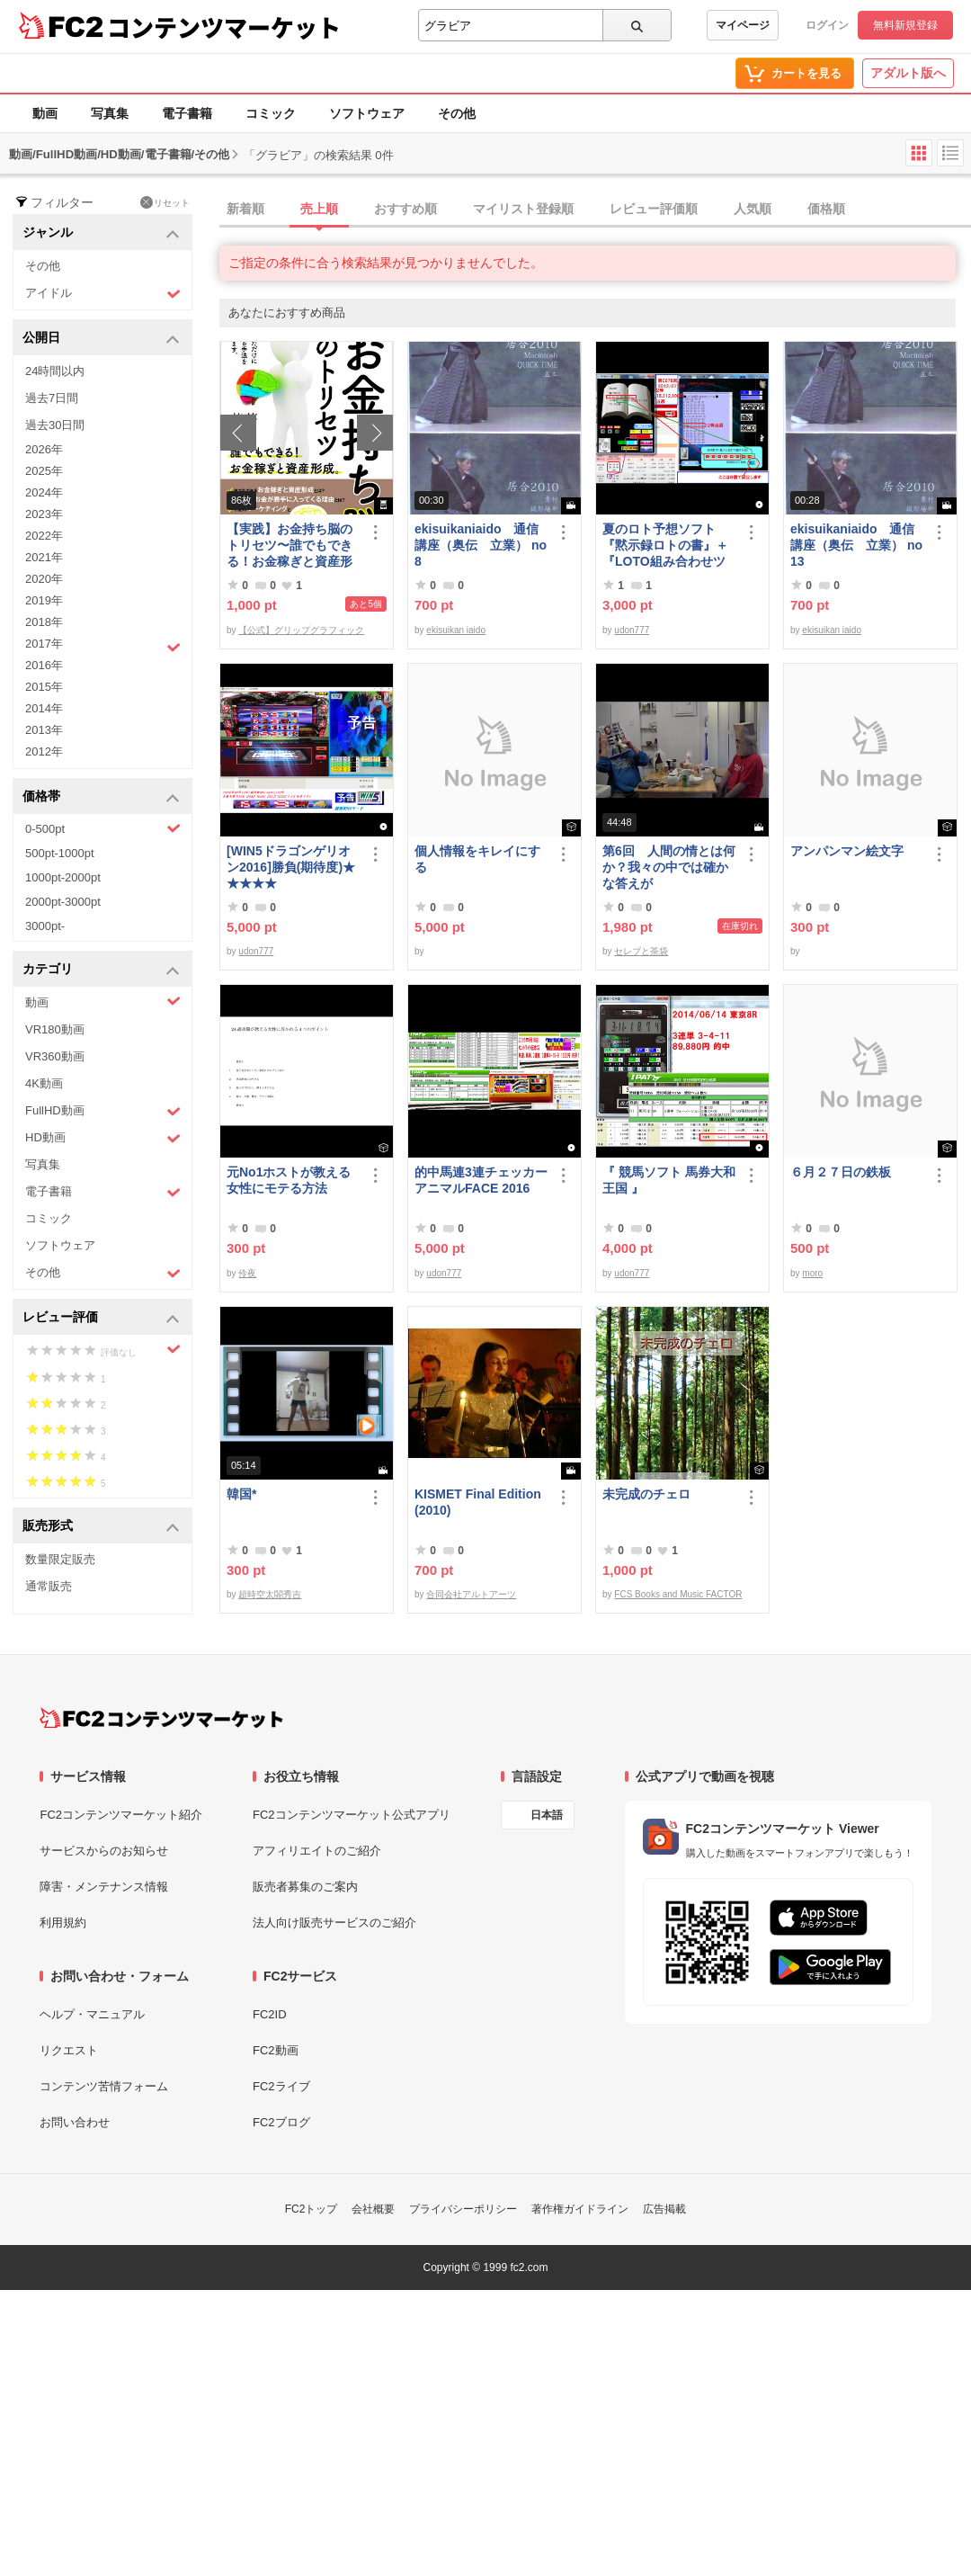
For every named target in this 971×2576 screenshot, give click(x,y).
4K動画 (44, 1083)
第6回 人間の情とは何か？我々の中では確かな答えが (668, 867)
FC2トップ (311, 2209)
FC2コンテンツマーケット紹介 (121, 1814)
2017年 (103, 646)
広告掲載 (664, 2209)
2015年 (44, 686)
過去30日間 (55, 425)
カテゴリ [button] (101, 970)
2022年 (44, 535)
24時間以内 (55, 371)
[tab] (595, 210)
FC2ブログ (281, 2122)
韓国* (241, 1494)
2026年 (44, 449)
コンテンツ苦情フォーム (104, 2086)
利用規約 (63, 1922)
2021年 (44, 557)
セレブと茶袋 (641, 951)
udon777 (631, 630)
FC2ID (270, 2014)
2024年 (44, 492)
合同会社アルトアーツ (471, 1594)
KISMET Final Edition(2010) (477, 1502)
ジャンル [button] (101, 233)
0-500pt (103, 828)
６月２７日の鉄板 (840, 1172)
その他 (457, 113)
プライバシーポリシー (463, 2209)
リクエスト (69, 2050)
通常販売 (48, 1586)
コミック (270, 113)
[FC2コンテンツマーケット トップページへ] (161, 1718)
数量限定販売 (60, 1559)
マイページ (743, 25)
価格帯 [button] (101, 797)
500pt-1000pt (59, 853)
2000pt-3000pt (63, 901)
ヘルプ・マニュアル (92, 2014)
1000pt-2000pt (63, 877)
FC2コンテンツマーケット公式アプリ (351, 1814)
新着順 (245, 208)
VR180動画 (55, 1029)
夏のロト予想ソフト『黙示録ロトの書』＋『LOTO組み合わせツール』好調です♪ (665, 545)
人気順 (752, 208)
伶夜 (247, 1273)
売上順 (319, 208)
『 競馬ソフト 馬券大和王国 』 (668, 1180)
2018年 (44, 622)
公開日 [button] (101, 338)
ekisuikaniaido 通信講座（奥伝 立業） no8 (480, 545)
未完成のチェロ (646, 1494)
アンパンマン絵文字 (847, 851)
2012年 (44, 751)
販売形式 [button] (101, 1526)
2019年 (44, 600)
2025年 (44, 471)
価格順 (826, 208)
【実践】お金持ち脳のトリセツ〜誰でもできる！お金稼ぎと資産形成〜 (289, 545)
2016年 (44, 665)
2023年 (44, 514)
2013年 (44, 730)
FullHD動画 (103, 1111)
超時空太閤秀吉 (269, 1594)
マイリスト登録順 (523, 208)
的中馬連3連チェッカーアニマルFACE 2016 (481, 1180)
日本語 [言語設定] (546, 1815)
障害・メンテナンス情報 (104, 1886)
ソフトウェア (367, 113)
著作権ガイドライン (579, 2209)
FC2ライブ (281, 2086)
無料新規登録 (905, 25)
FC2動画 (275, 2050)
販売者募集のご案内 (305, 1886)
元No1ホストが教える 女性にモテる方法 (293, 1180)
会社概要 (373, 2209)
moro (812, 1273)
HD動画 (103, 1138)
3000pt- (45, 926)
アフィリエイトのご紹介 (317, 1850)
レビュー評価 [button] (101, 1318)
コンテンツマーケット (224, 27)
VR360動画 (55, 1056)
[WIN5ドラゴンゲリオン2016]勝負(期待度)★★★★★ (291, 867)
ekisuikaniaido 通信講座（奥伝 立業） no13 (856, 545)
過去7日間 (51, 398)
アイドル (103, 293)
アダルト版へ (908, 73)
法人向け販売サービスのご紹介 (334, 1922)
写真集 (110, 113)
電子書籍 (187, 113)
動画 (45, 113)
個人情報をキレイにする (477, 859)
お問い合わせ (75, 2122)
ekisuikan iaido (456, 630)
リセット (165, 202)
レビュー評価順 (654, 208)
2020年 (44, 579)
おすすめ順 (405, 208)
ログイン (827, 25)
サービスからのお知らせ (104, 1850)
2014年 (44, 708)
